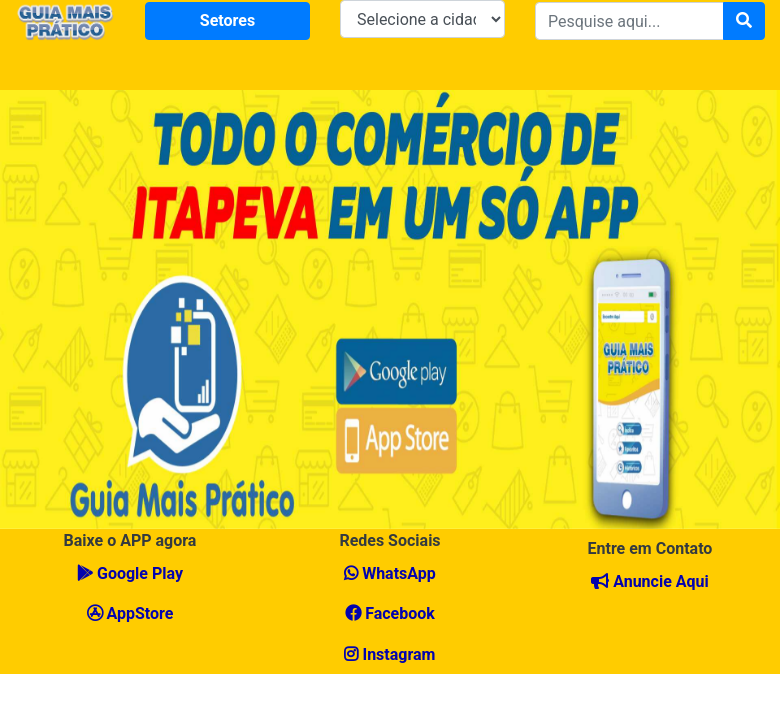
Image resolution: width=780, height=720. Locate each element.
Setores (227, 20)
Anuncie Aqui (650, 581)
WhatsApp (390, 573)
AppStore (130, 613)
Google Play (130, 573)
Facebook (390, 613)
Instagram (389, 654)
